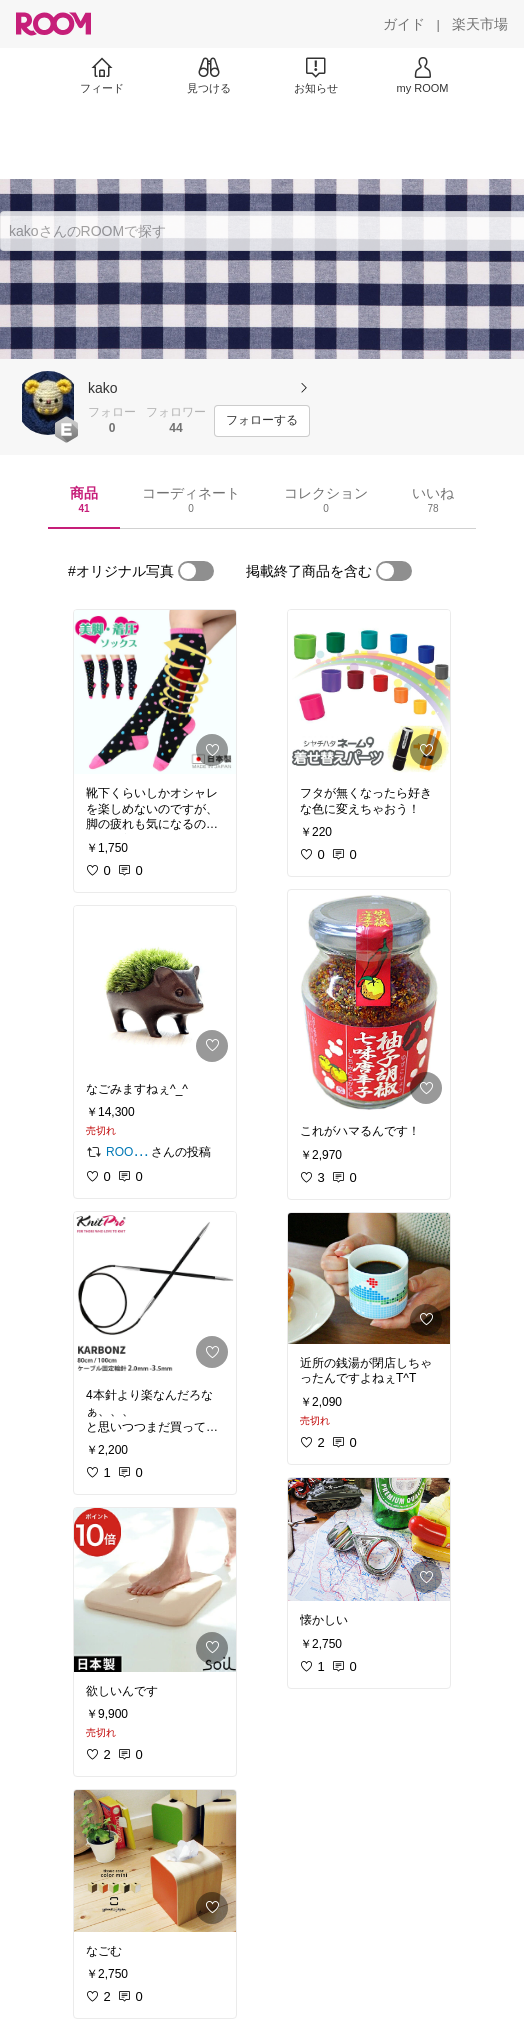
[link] (155, 692)
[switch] (196, 571)
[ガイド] (404, 24)
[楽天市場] (480, 24)
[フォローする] (262, 421)
